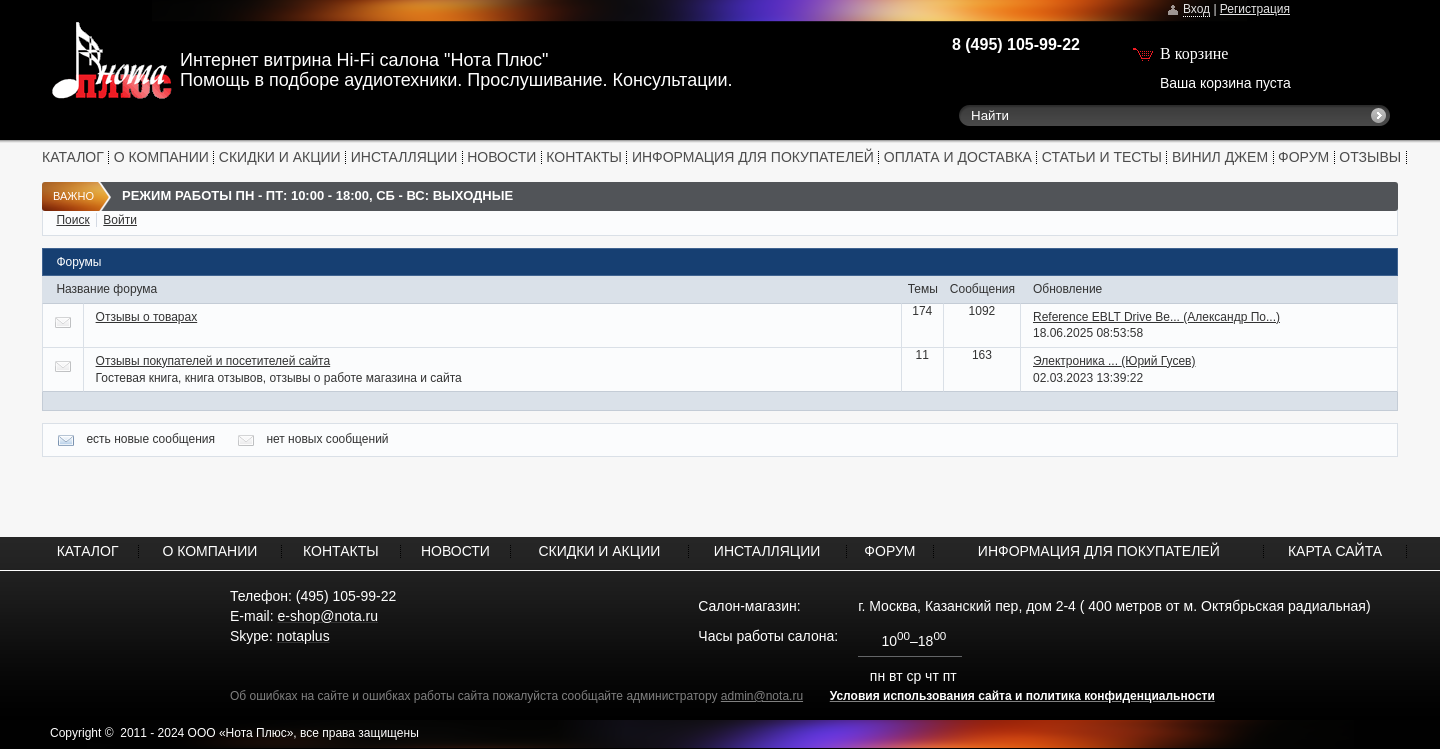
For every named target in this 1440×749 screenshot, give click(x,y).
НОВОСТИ (501, 157)
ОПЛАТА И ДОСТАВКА (958, 157)
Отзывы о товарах (147, 317)
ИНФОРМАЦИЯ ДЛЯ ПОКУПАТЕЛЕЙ (753, 157)
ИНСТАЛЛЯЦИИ (404, 157)
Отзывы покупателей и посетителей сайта (213, 361)
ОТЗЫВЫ (1370, 157)
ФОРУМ (1303, 157)
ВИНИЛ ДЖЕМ (1220, 157)
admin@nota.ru (762, 696)
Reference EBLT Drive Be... (1156, 317)
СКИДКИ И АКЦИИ (280, 157)
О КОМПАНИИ (161, 157)
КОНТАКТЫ (584, 157)
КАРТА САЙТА (1335, 551)
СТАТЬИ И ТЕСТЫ (1102, 157)
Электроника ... (1114, 361)
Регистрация (1255, 9)
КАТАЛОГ (73, 157)
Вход (1196, 9)
